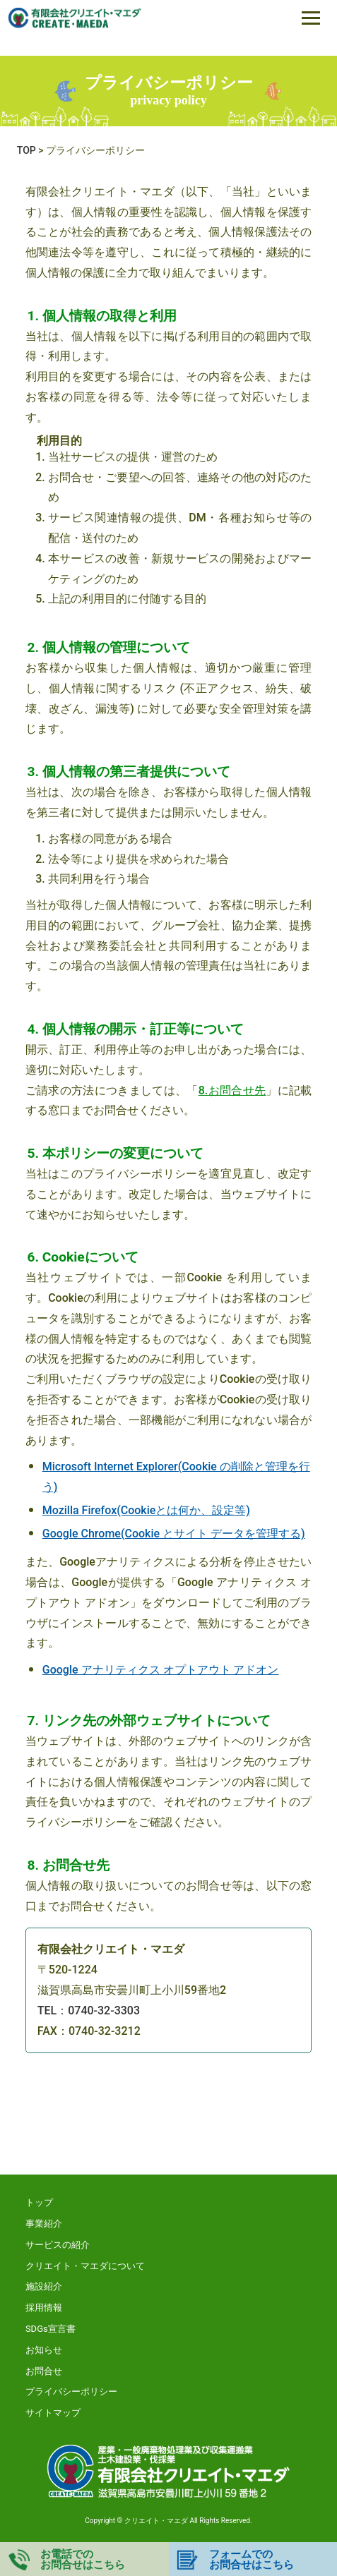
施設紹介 (43, 2286)
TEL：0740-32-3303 (88, 2010)
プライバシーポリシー (71, 2391)
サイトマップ (53, 2412)
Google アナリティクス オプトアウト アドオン (160, 1669)
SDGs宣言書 (50, 2328)
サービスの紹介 (57, 2244)
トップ (39, 2202)
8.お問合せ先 (232, 1090)
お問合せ (43, 2371)
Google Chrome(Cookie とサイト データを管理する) (173, 1533)
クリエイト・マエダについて (85, 2266)
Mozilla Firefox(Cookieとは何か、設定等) (146, 1510)
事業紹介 (43, 2223)
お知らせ (43, 2350)
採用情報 (43, 2307)
